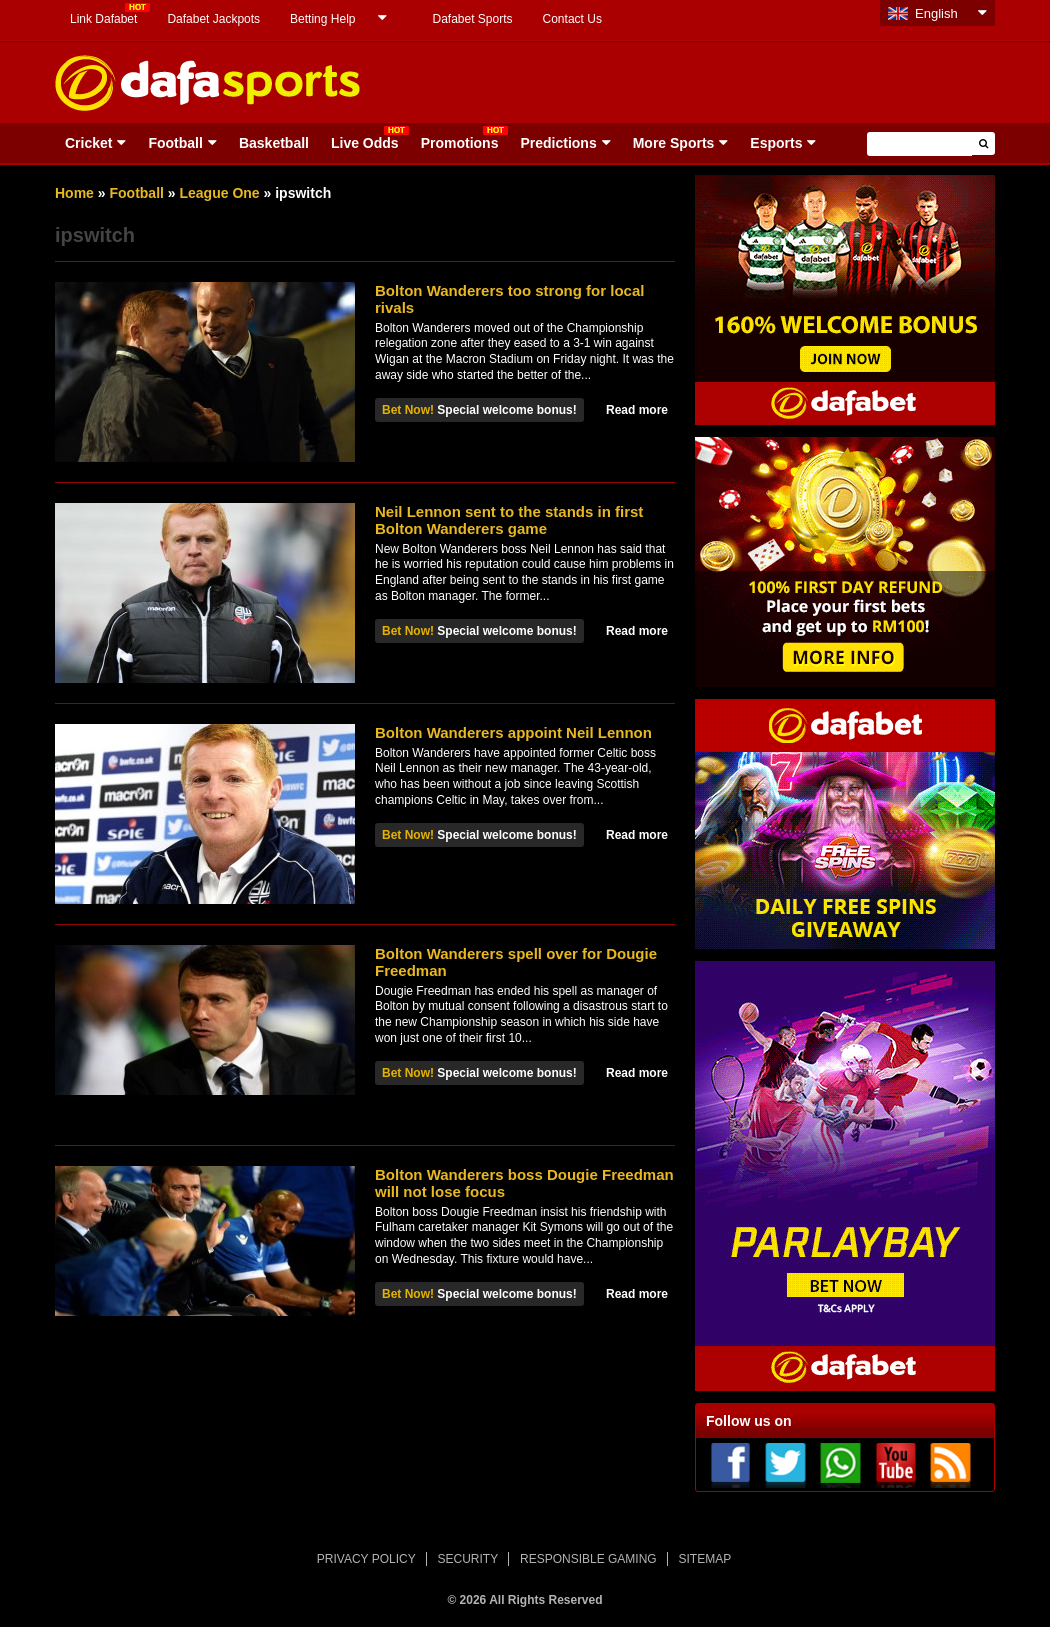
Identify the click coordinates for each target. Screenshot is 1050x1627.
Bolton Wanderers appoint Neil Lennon (513, 732)
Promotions (460, 143)
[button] (983, 143)
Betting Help (322, 19)
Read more (637, 410)
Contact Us (572, 19)
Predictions (558, 143)
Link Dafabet (103, 19)
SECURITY (468, 1559)
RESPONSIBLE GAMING (588, 1559)
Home (74, 193)
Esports (776, 143)
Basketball (274, 143)
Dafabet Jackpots (213, 19)
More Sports (674, 143)
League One (220, 193)
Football (175, 143)
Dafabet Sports (472, 19)
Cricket (88, 143)
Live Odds (365, 143)
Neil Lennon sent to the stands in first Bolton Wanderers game (509, 520)
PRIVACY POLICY (366, 1559)
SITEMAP (704, 1559)
